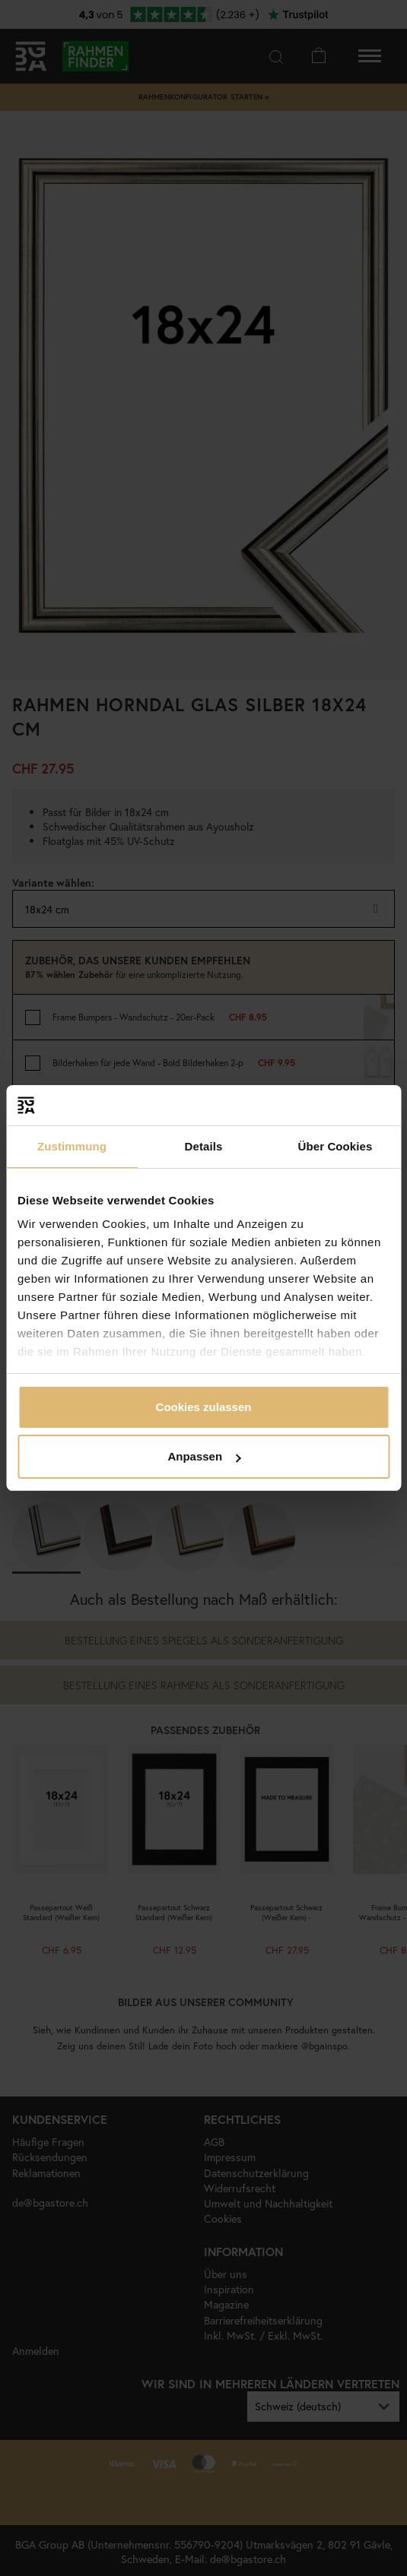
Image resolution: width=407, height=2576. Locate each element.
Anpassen (203, 1456)
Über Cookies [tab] (335, 1146)
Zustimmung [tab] (72, 1146)
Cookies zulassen (204, 1406)
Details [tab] (204, 1146)
